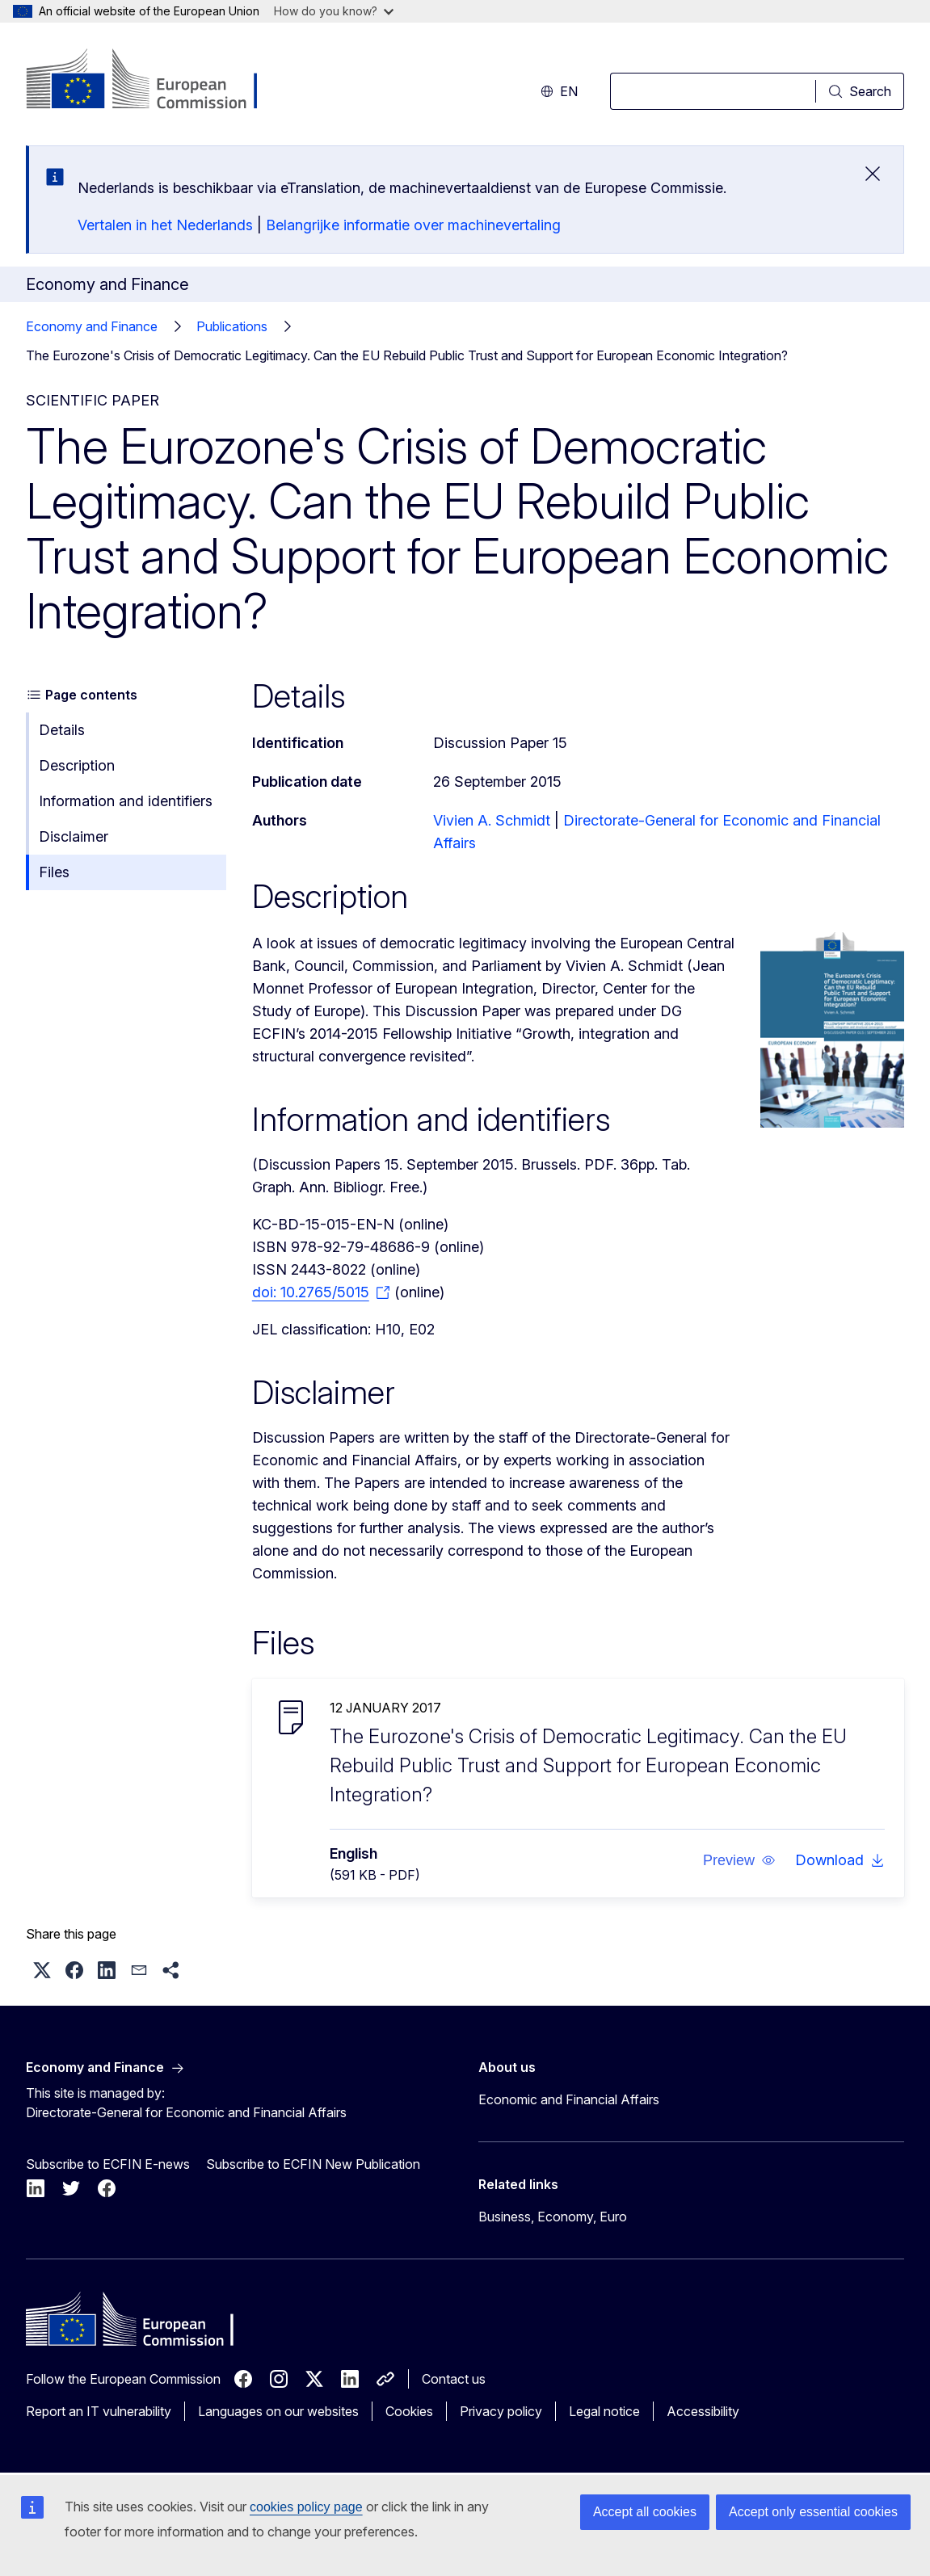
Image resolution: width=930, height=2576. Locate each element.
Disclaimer (73, 836)
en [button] (559, 91)
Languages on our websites (278, 2411)
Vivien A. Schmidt (491, 820)
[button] (739, 1860)
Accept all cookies (644, 2512)
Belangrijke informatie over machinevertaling (413, 224)
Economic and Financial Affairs (568, 2099)
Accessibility (703, 2411)
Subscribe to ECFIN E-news (108, 2164)
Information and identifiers (126, 800)
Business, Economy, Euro (552, 2216)
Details (62, 729)
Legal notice (604, 2411)
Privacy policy (501, 2411)
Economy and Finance (92, 326)
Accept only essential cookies (813, 2512)
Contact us (454, 2379)
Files (54, 872)
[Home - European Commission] (156, 80)
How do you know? (333, 11)
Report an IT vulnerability (98, 2411)
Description (77, 765)
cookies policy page (306, 2507)
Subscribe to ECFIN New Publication (313, 2164)
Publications (231, 326)
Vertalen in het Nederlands (165, 224)
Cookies (409, 2411)
